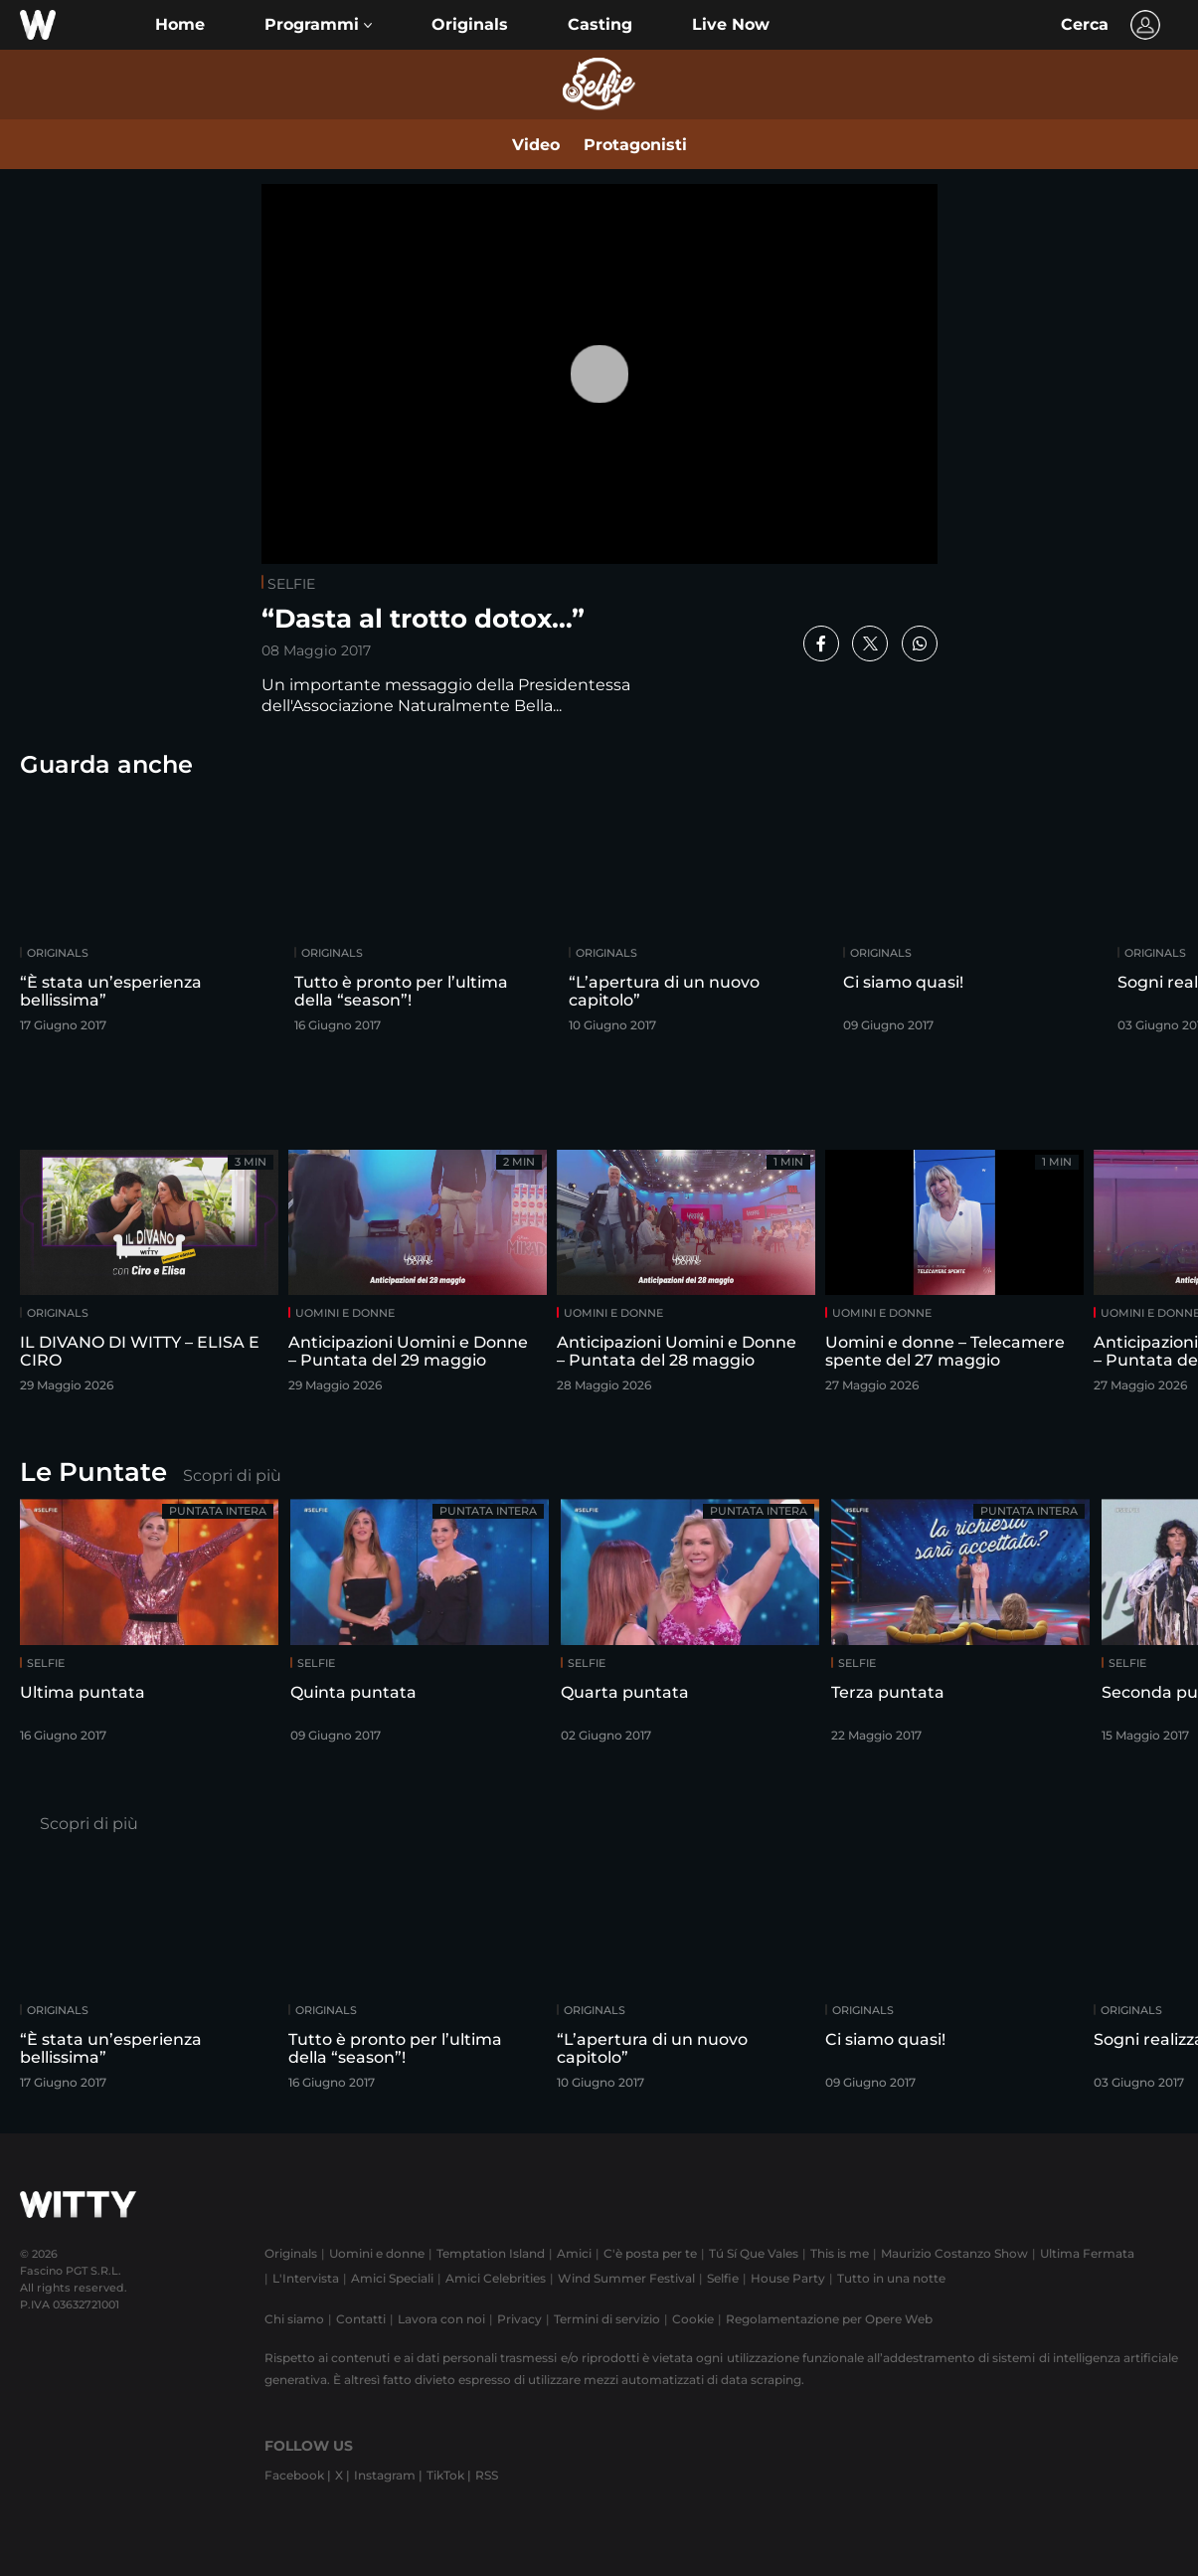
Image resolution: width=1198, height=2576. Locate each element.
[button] (318, 25)
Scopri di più (232, 1475)
